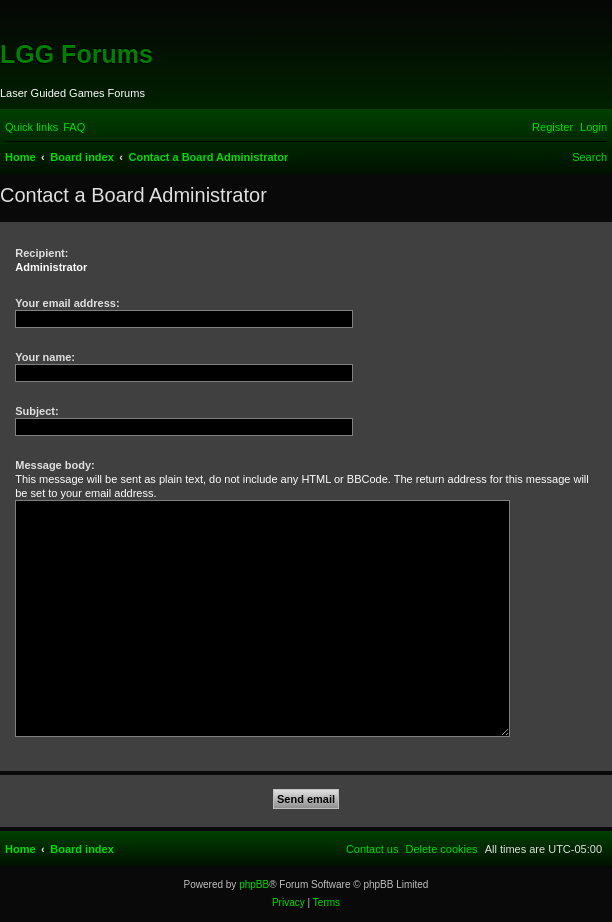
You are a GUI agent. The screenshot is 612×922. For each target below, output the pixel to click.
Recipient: (41, 253)
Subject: (36, 411)
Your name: (45, 357)
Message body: (54, 465)
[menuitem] (74, 127)
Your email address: (67, 303)
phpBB (254, 884)
